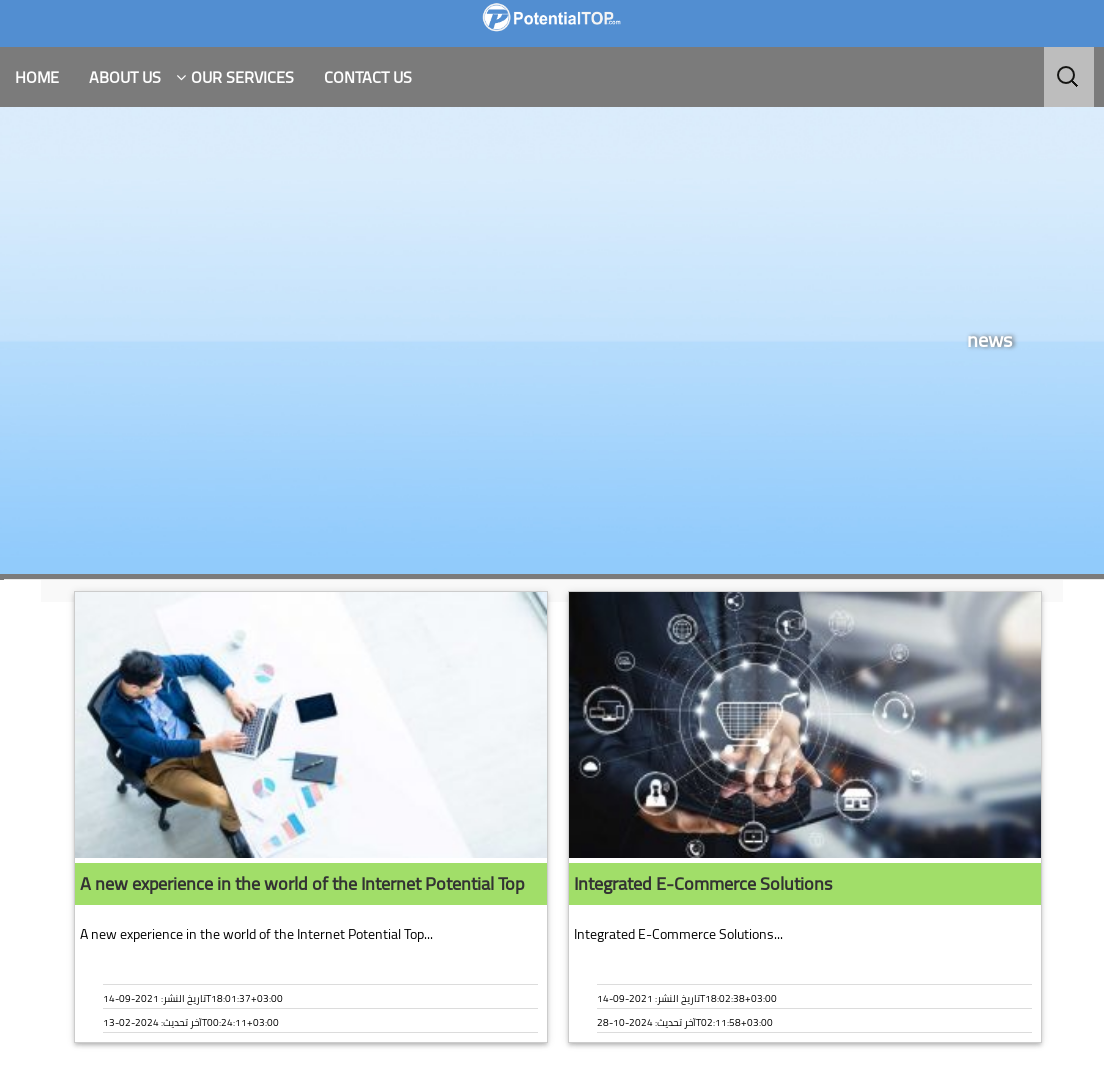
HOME (37, 77)
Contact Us (368, 77)
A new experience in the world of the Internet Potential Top (302, 883)
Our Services (242, 77)
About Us (125, 77)
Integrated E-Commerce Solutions (703, 883)
